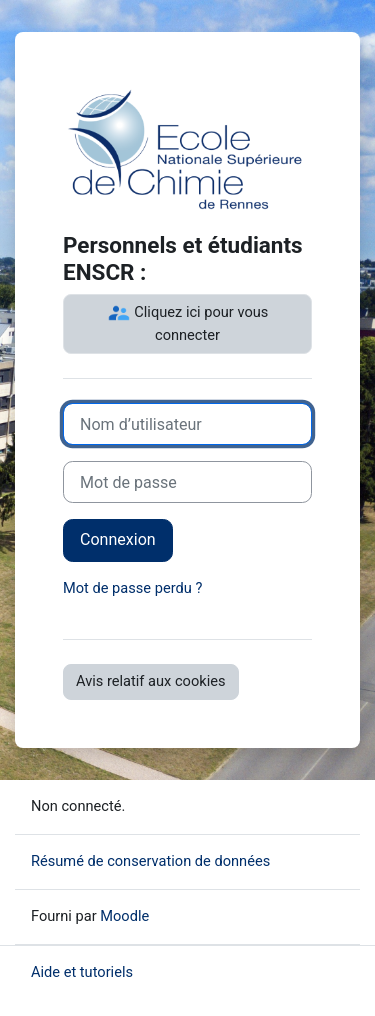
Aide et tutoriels (82, 972)
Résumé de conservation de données (150, 861)
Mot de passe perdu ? (132, 588)
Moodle (124, 916)
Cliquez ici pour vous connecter (188, 322)
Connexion (118, 539)
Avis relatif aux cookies (151, 681)
